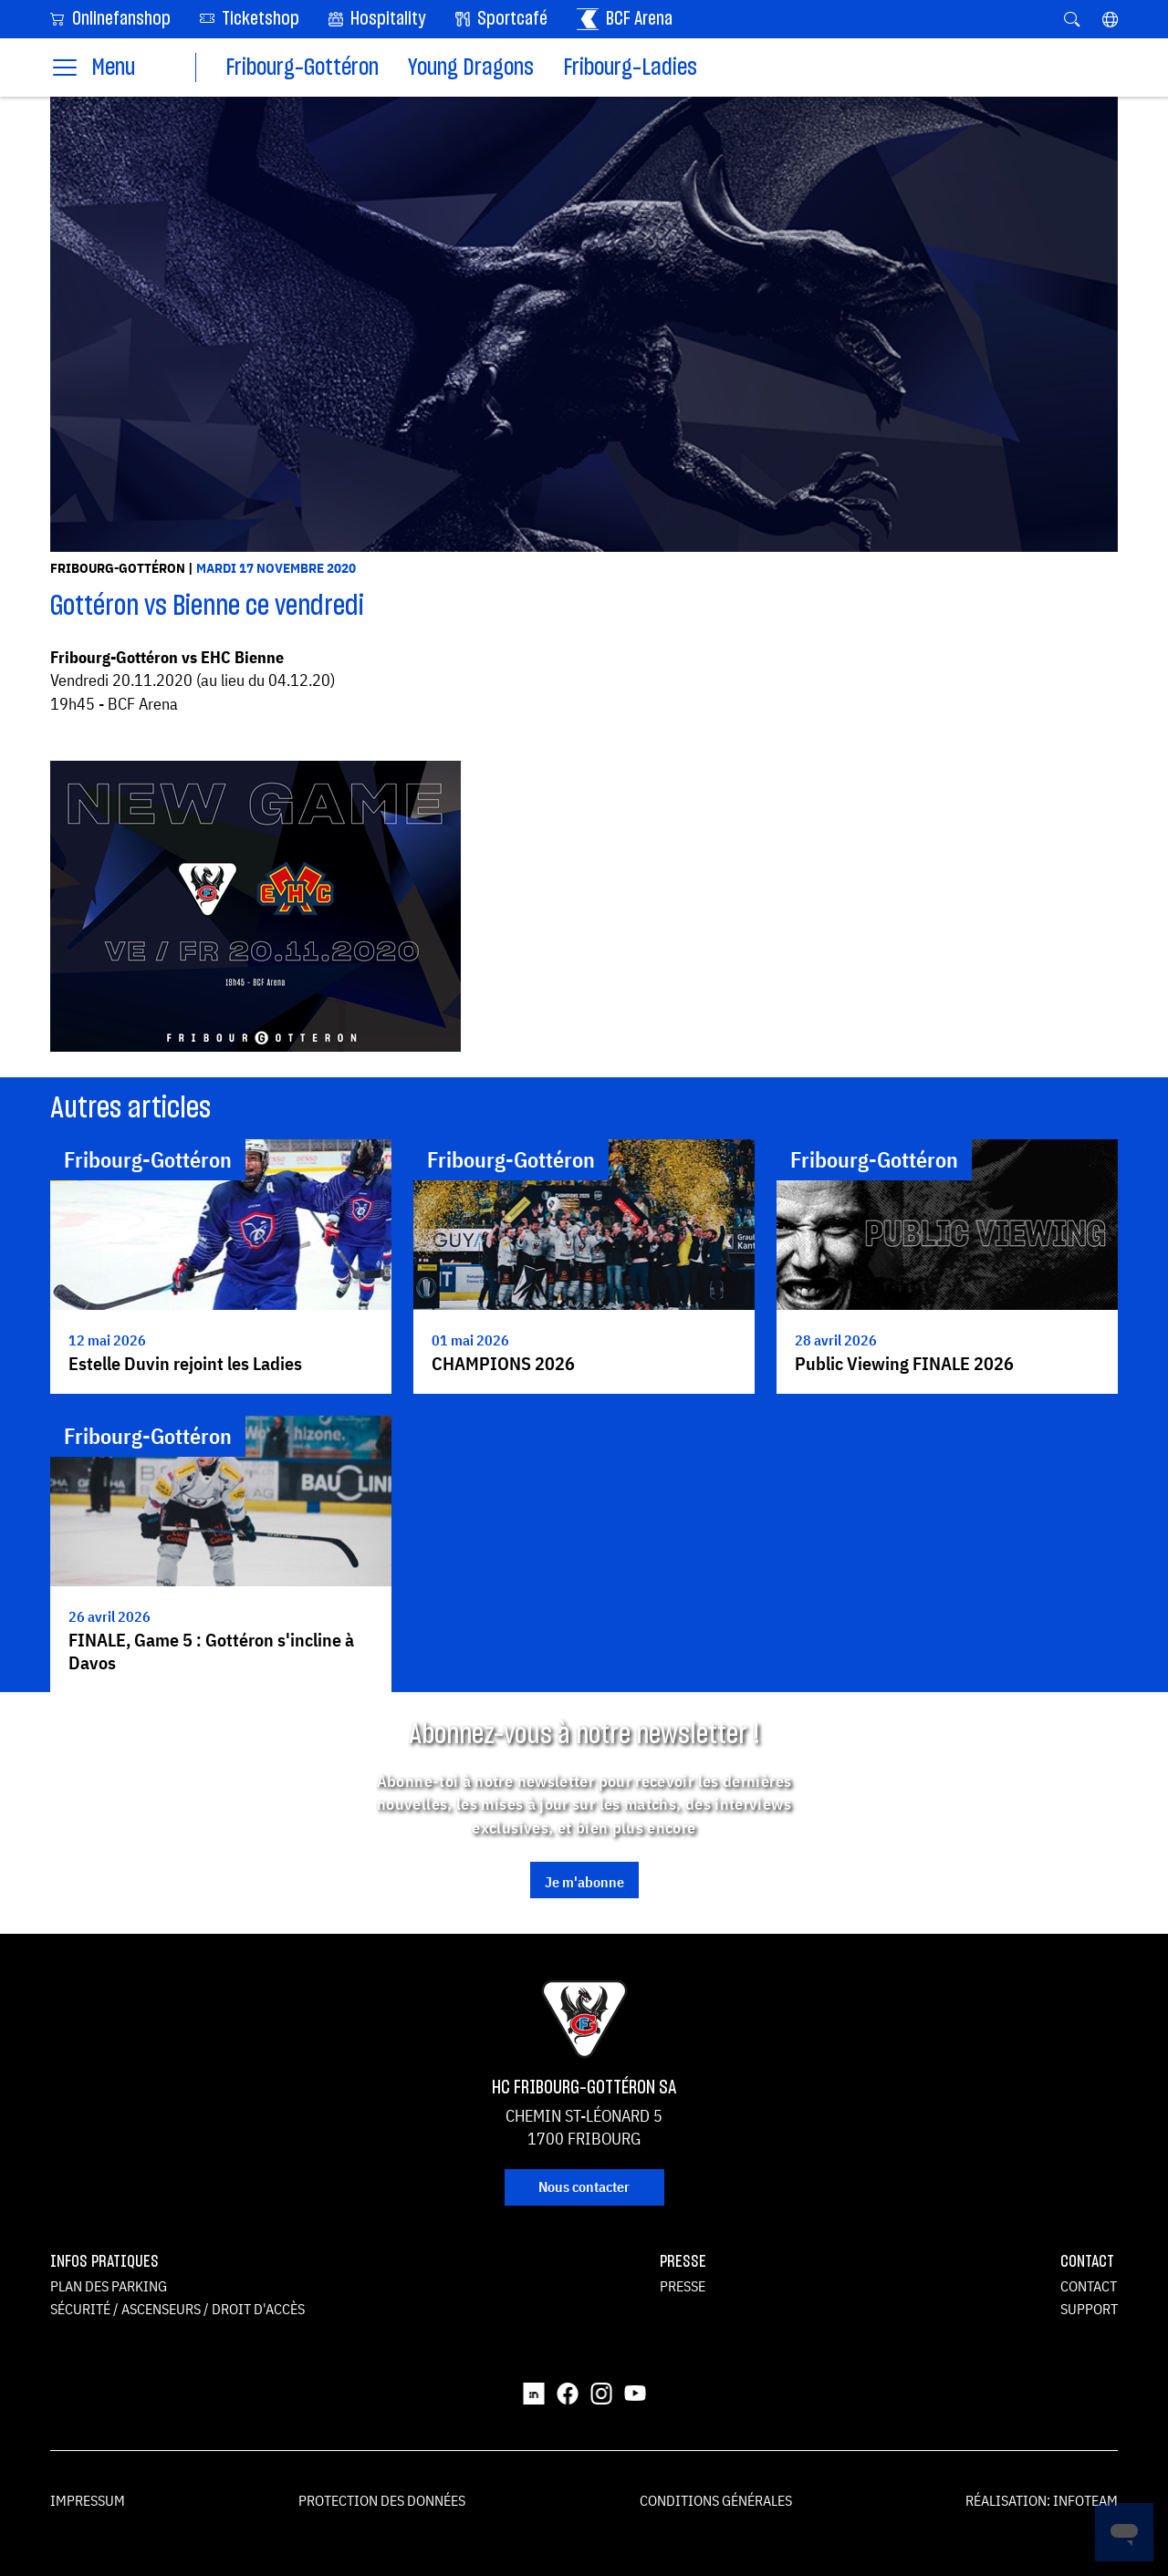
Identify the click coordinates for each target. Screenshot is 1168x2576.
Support (1089, 2309)
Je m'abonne (584, 1882)
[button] (1110, 19)
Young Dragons (471, 68)
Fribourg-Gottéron (302, 68)
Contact (1088, 2286)
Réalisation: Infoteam (1041, 2500)
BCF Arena (625, 19)
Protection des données (381, 2500)
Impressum (87, 2500)
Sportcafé (501, 19)
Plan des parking (108, 2286)
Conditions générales (716, 2500)
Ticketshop (249, 17)
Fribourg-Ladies (630, 68)
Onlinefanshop (110, 17)
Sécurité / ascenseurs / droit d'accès (177, 2309)
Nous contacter (584, 2186)
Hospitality (377, 19)
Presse (682, 2286)
